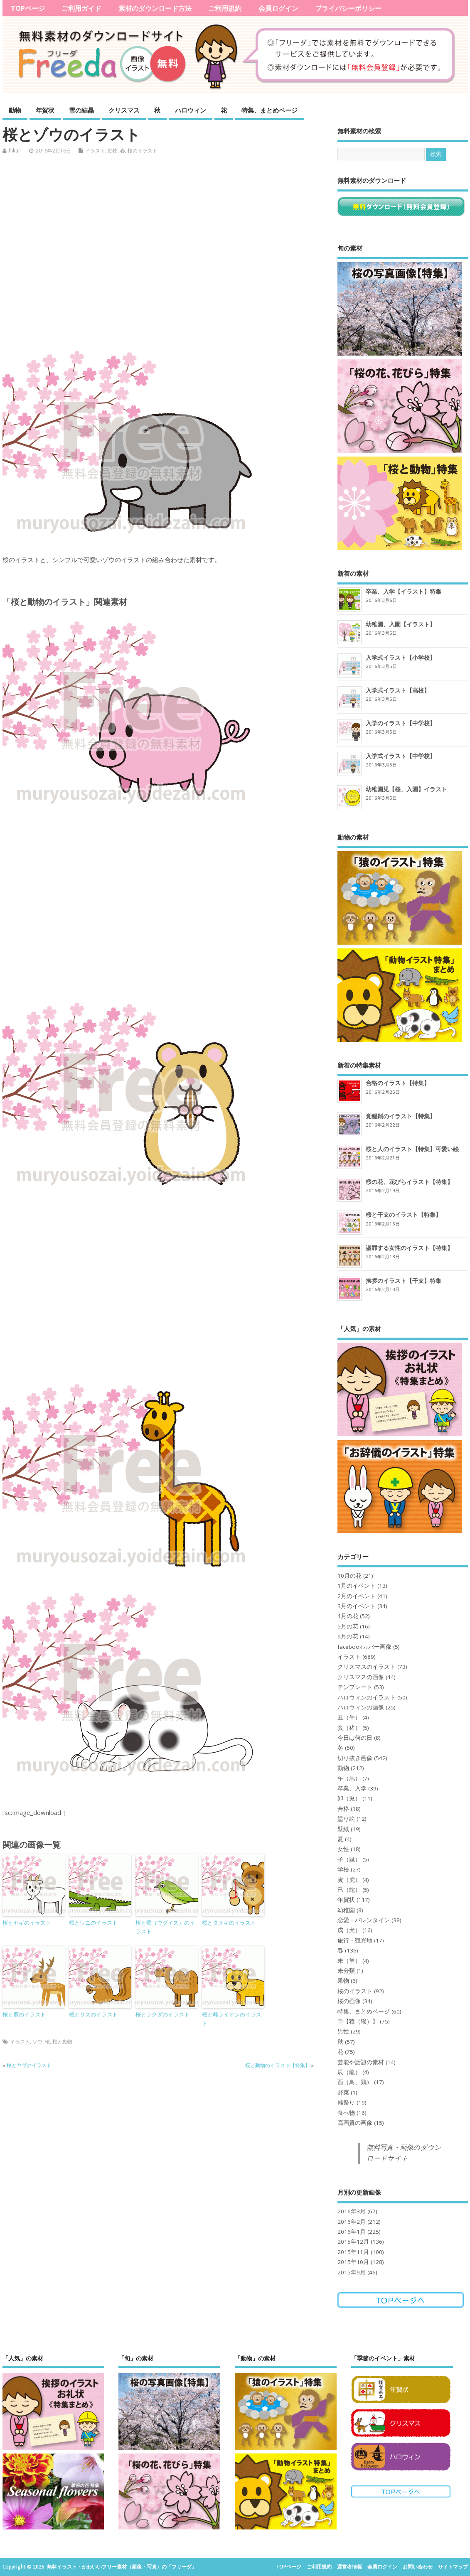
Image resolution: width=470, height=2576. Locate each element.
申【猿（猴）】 (357, 2021)
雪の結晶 (81, 110)
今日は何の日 (354, 1737)
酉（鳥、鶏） (354, 2082)
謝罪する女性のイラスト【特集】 (409, 1248)
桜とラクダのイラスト (162, 2014)
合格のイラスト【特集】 (398, 1083)
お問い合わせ (418, 2566)
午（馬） (349, 1778)
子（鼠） (349, 1859)
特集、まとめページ (269, 110)
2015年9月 (351, 2272)
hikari (15, 150)
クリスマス (124, 110)
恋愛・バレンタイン (363, 1920)
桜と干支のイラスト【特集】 (403, 1214)
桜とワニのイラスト (93, 1922)
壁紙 (343, 1829)
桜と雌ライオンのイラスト (231, 2019)
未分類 (346, 1970)
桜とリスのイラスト (93, 2014)
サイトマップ (453, 2566)
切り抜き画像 (354, 1758)
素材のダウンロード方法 (155, 8)
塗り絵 (346, 1818)
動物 (15, 110)
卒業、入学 (352, 1788)
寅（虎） (349, 1880)
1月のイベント (356, 1585)
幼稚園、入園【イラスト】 (401, 624)
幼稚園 (346, 1910)
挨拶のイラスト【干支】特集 (403, 1280)
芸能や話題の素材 (360, 2062)
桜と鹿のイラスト (24, 2014)
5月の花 (347, 1626)
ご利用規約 (224, 8)
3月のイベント (356, 1606)
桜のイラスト (142, 150)
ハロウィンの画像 (360, 1707)
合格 (343, 1808)
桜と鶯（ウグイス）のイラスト (165, 1927)
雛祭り (346, 2102)
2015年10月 (353, 2262)
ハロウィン (190, 110)
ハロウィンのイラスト (366, 1697)
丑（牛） (349, 1717)
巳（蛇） (349, 1889)
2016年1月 (351, 2231)
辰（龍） (349, 2072)
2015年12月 (353, 2241)
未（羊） (349, 1961)
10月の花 (349, 1575)
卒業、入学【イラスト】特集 (403, 591)
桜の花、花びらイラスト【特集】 (409, 1182)
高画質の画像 (354, 2123)
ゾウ (37, 2041)
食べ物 (346, 2113)
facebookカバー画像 (364, 1646)
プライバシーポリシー (348, 8)
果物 (343, 1980)
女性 (343, 1849)
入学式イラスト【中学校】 (401, 756)
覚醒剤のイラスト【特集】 (401, 1116)
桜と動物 (62, 2041)
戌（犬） (349, 1930)
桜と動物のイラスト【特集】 (277, 2065)
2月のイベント (356, 1596)
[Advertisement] (163, 254)
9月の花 (347, 1636)
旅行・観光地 (354, 1940)
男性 (343, 2031)
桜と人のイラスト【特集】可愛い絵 (412, 1149)
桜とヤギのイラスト (26, 1922)
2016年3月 (351, 2211)
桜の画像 (349, 2001)
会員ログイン (278, 8)
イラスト (95, 150)
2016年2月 (351, 2221)
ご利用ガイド (81, 8)
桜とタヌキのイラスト (229, 1922)
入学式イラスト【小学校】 (401, 657)
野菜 (343, 2092)
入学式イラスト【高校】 (398, 690)
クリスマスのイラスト (366, 1666)
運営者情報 (349, 2566)
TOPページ (28, 8)
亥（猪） (349, 1727)
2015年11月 (353, 2252)
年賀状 (45, 110)
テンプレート (354, 1687)
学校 (343, 1869)
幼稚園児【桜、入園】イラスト (406, 789)
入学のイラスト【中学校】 (401, 723)
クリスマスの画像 (360, 1677)
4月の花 (347, 1616)
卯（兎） (349, 1798)
